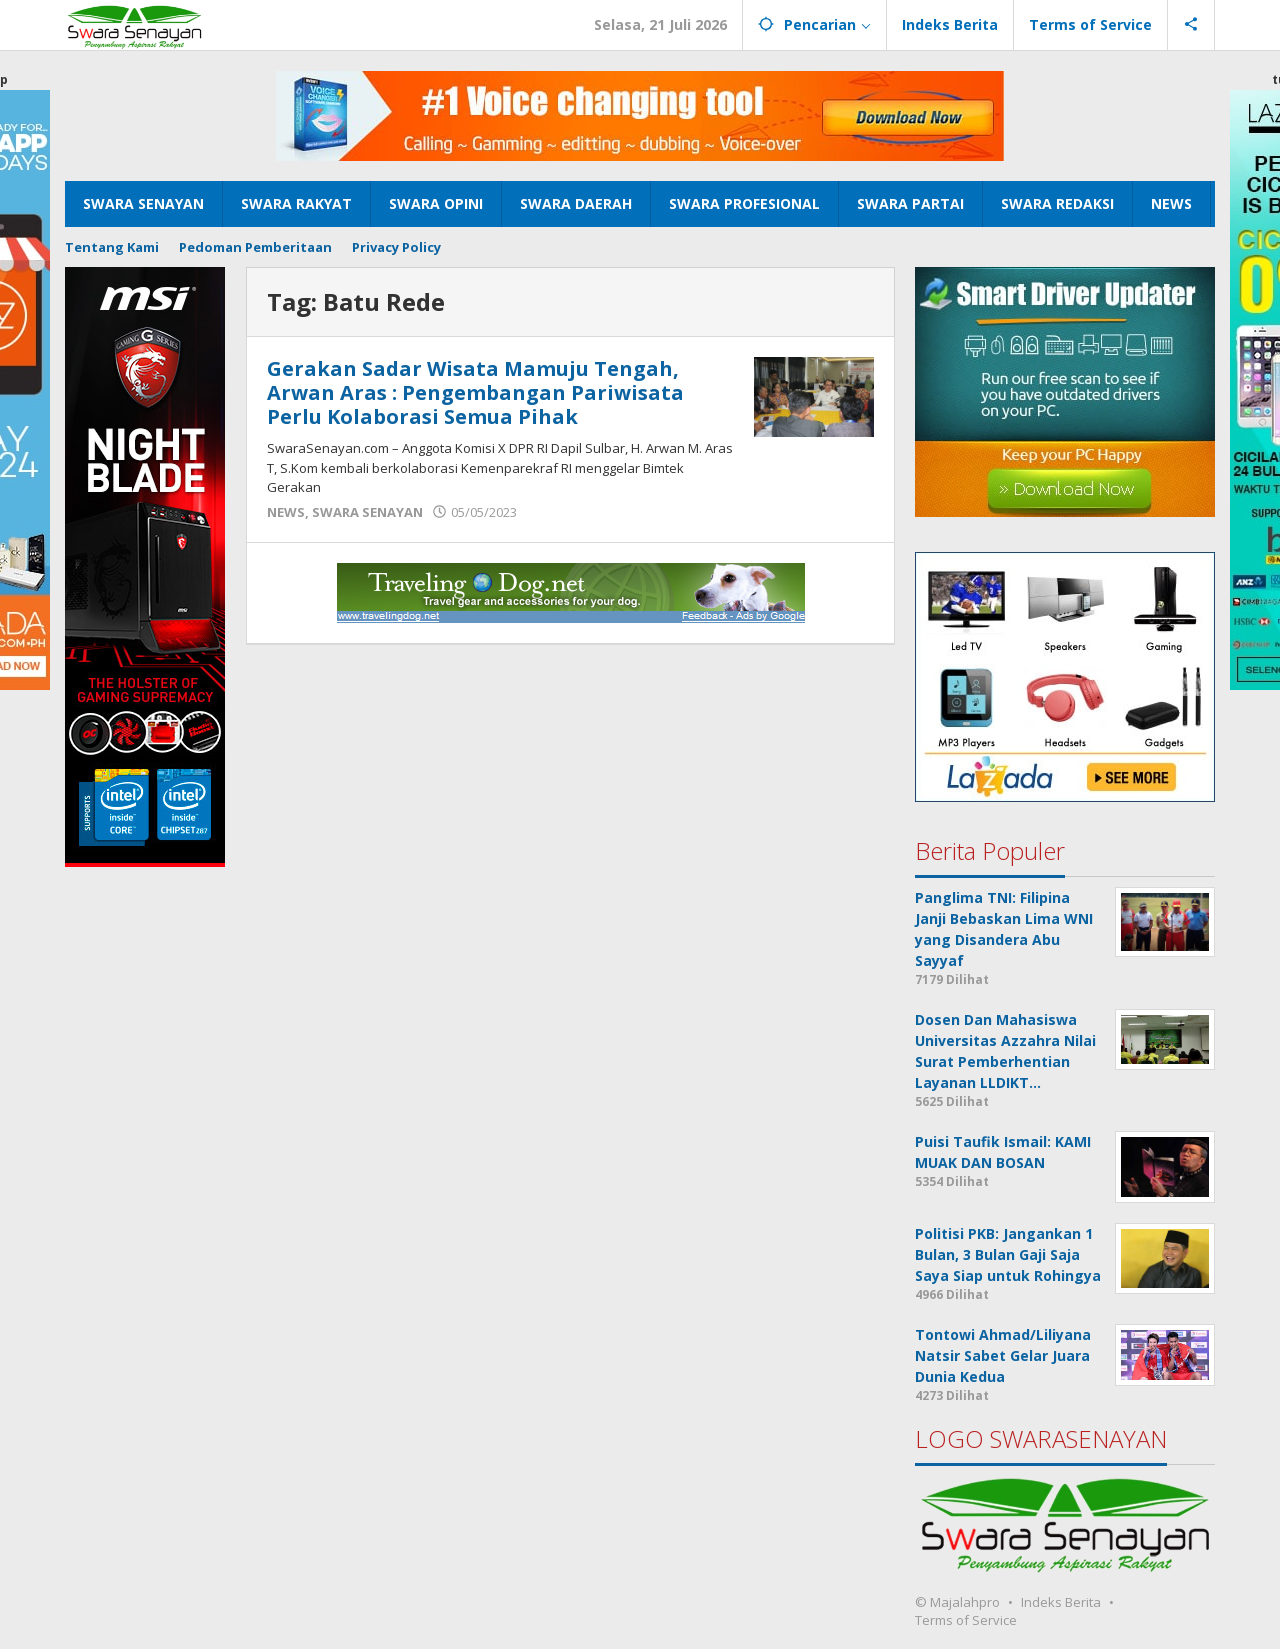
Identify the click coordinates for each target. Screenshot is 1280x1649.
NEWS (286, 512)
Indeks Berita (1061, 1602)
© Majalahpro (957, 1602)
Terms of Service (966, 1620)
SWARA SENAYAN (367, 512)
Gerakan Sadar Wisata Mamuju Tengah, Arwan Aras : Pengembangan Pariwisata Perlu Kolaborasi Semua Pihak (475, 392)
